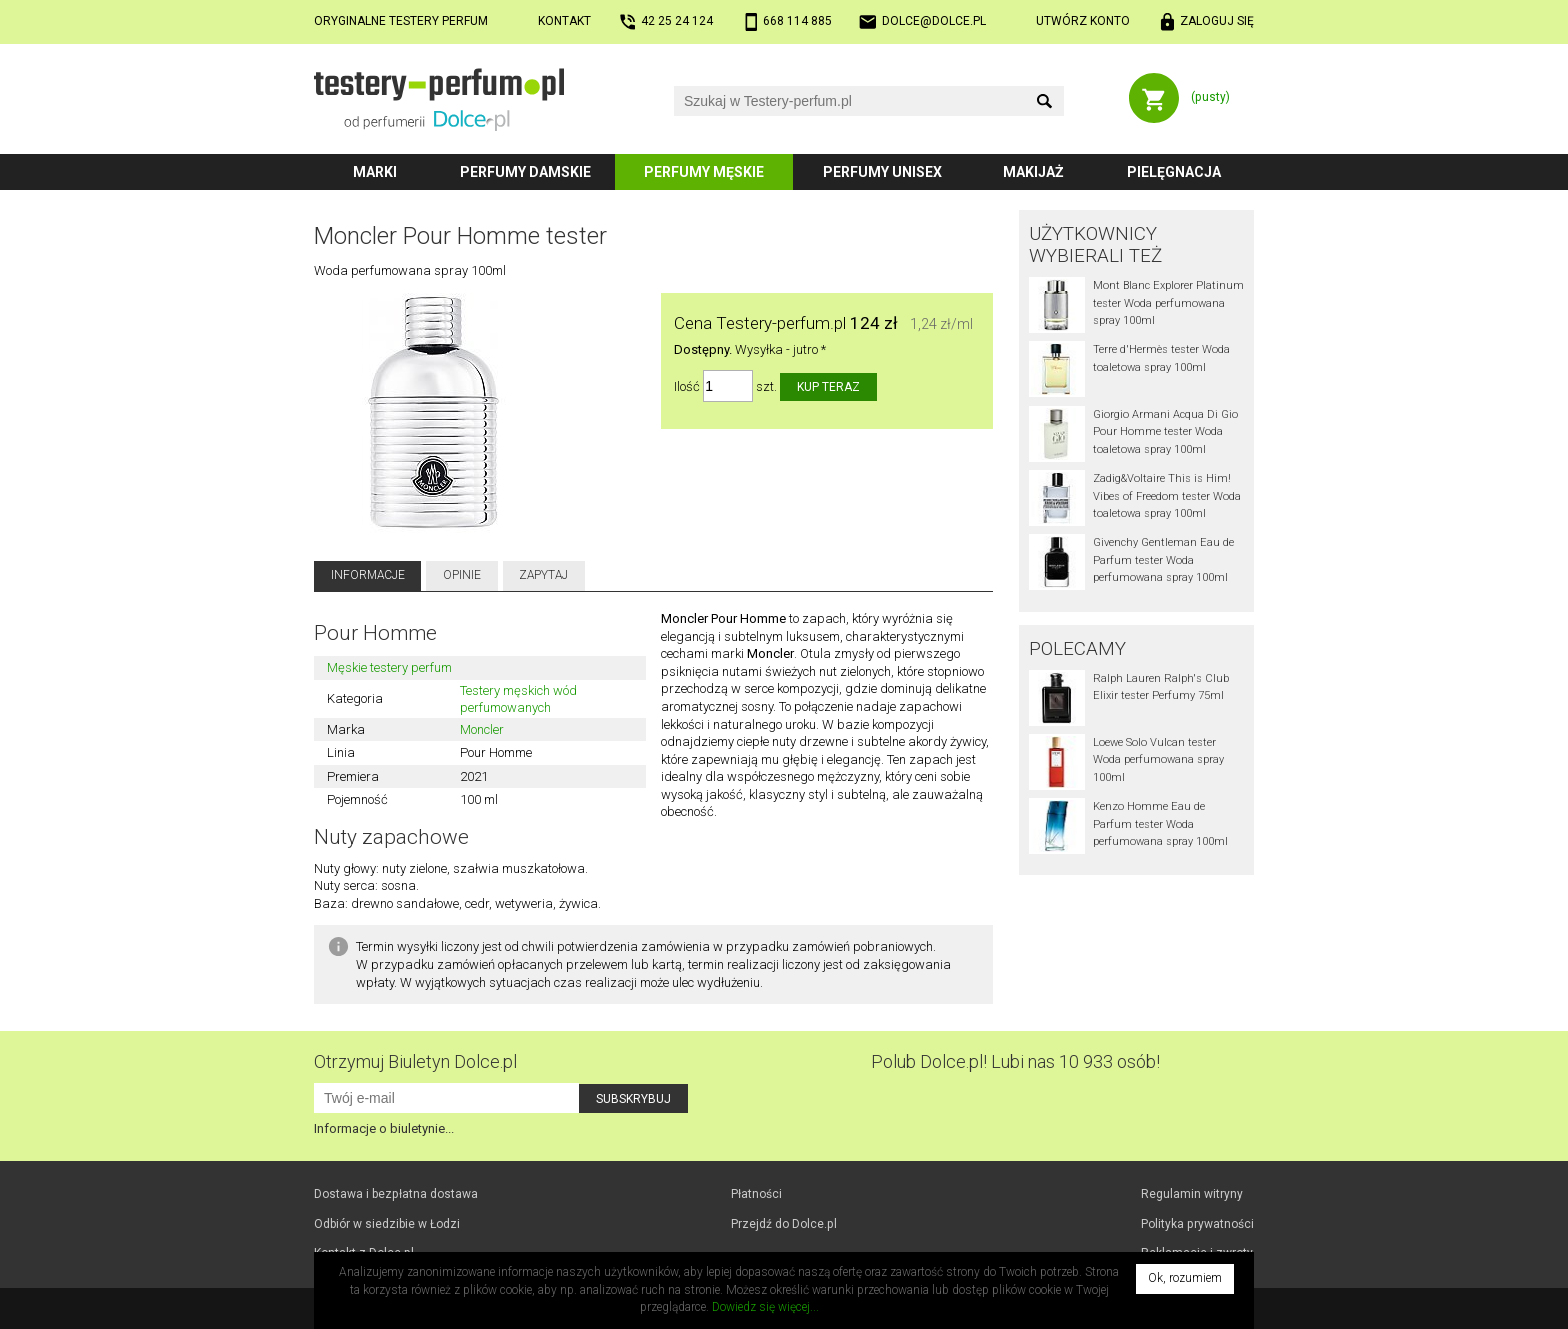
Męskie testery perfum (389, 667)
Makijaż (1033, 172)
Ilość (687, 386)
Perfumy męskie (704, 172)
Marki (375, 172)
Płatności (756, 1194)
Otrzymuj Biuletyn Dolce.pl (415, 1061)
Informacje (368, 575)
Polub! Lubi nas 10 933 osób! (1015, 1061)
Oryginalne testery (401, 21)
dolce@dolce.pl (934, 21)
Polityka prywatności (1197, 1224)
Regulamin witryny (1192, 1194)
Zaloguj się (1217, 21)
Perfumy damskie (525, 172)
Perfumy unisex (882, 172)
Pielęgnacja (1174, 172)
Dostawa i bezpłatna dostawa (396, 1194)
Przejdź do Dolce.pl (784, 1224)
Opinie (462, 575)
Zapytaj (543, 575)
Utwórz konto (1083, 21)
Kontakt (564, 21)
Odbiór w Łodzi (387, 1224)
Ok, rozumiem (1185, 1278)
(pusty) (1210, 97)
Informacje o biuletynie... (384, 1128)
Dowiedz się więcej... (765, 1307)
